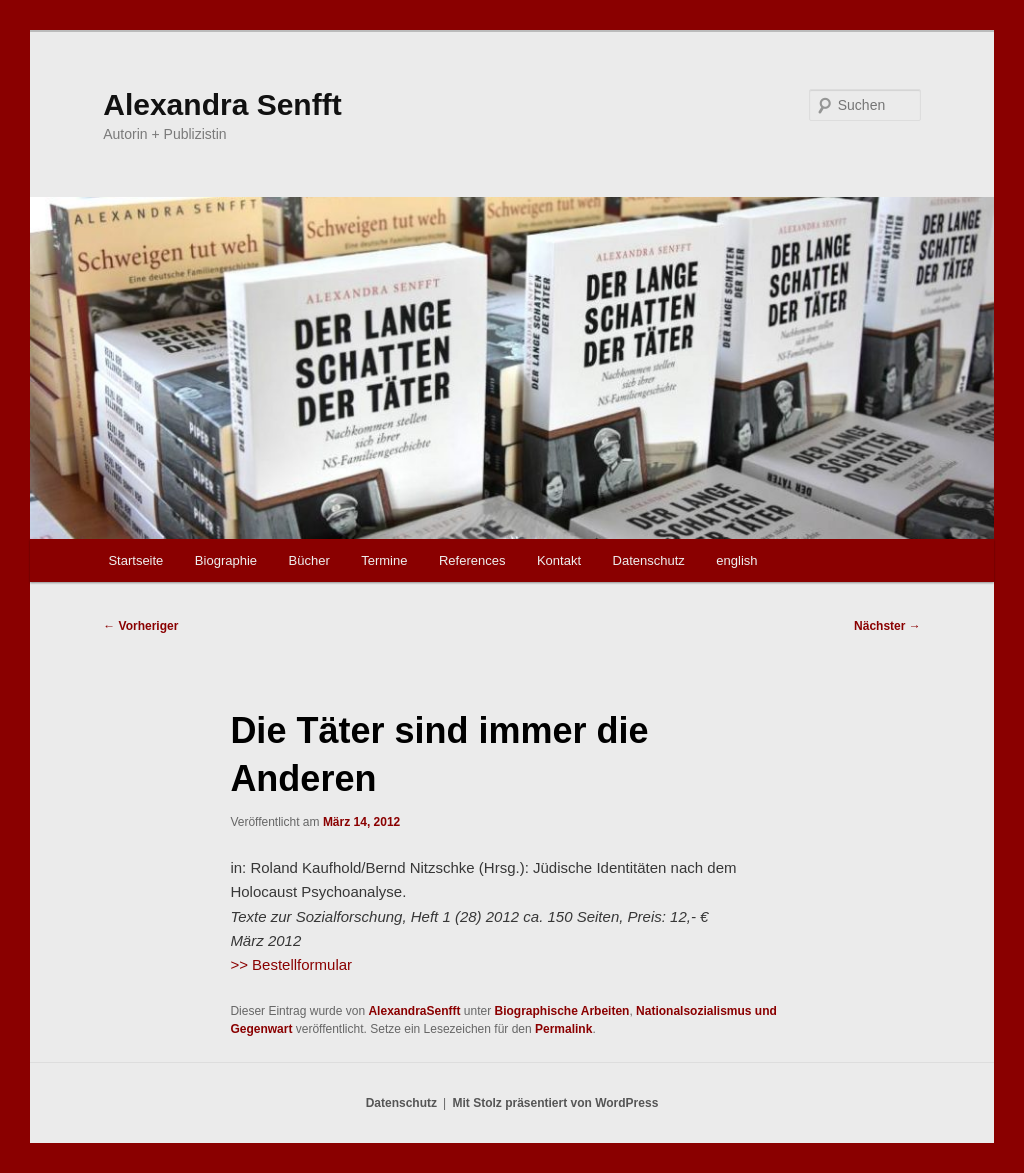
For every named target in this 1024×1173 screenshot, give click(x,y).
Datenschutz (649, 560)
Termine (384, 560)
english (736, 560)
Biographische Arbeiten (562, 1011)
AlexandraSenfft (414, 1011)
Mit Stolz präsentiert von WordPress (555, 1103)
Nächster (887, 626)
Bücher (309, 560)
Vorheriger (140, 626)
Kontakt (559, 560)
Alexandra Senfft (222, 104)
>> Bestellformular (291, 964)
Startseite (135, 560)
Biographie (226, 560)
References (472, 560)
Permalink (563, 1029)
